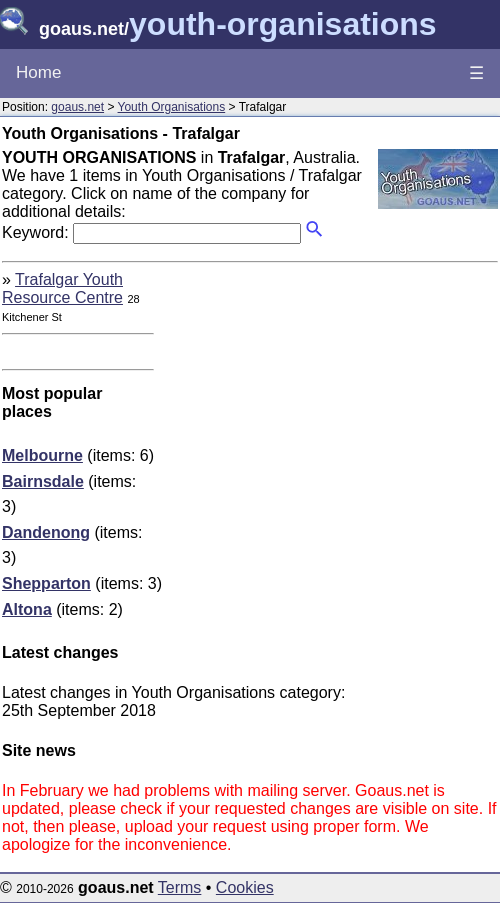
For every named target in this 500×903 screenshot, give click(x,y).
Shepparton (46, 583)
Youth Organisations (172, 107)
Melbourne (42, 455)
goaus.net (77, 107)
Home (38, 72)
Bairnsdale (43, 481)
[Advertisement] (330, 411)
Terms (180, 887)
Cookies (245, 887)
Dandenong (46, 532)
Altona (27, 609)
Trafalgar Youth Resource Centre (62, 288)
